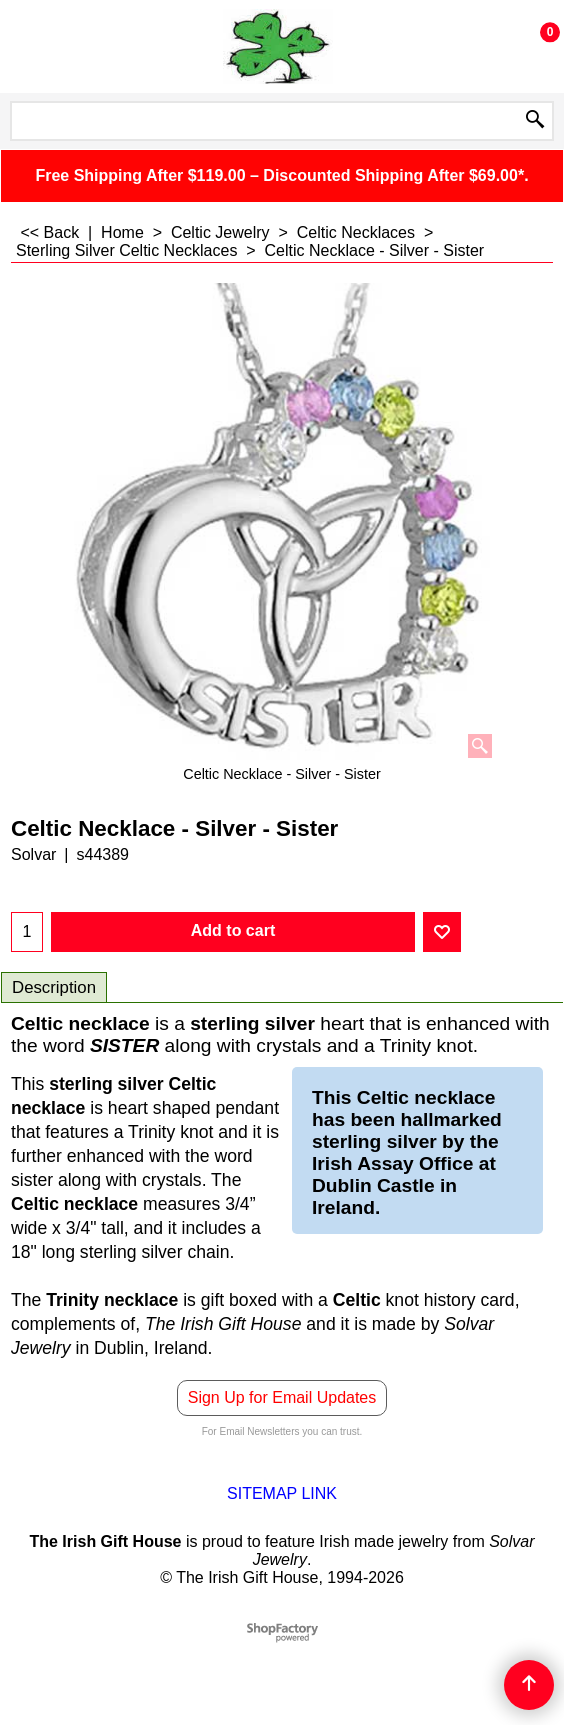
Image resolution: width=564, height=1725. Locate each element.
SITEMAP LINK (282, 1493)
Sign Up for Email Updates (282, 1397)
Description (54, 987)
